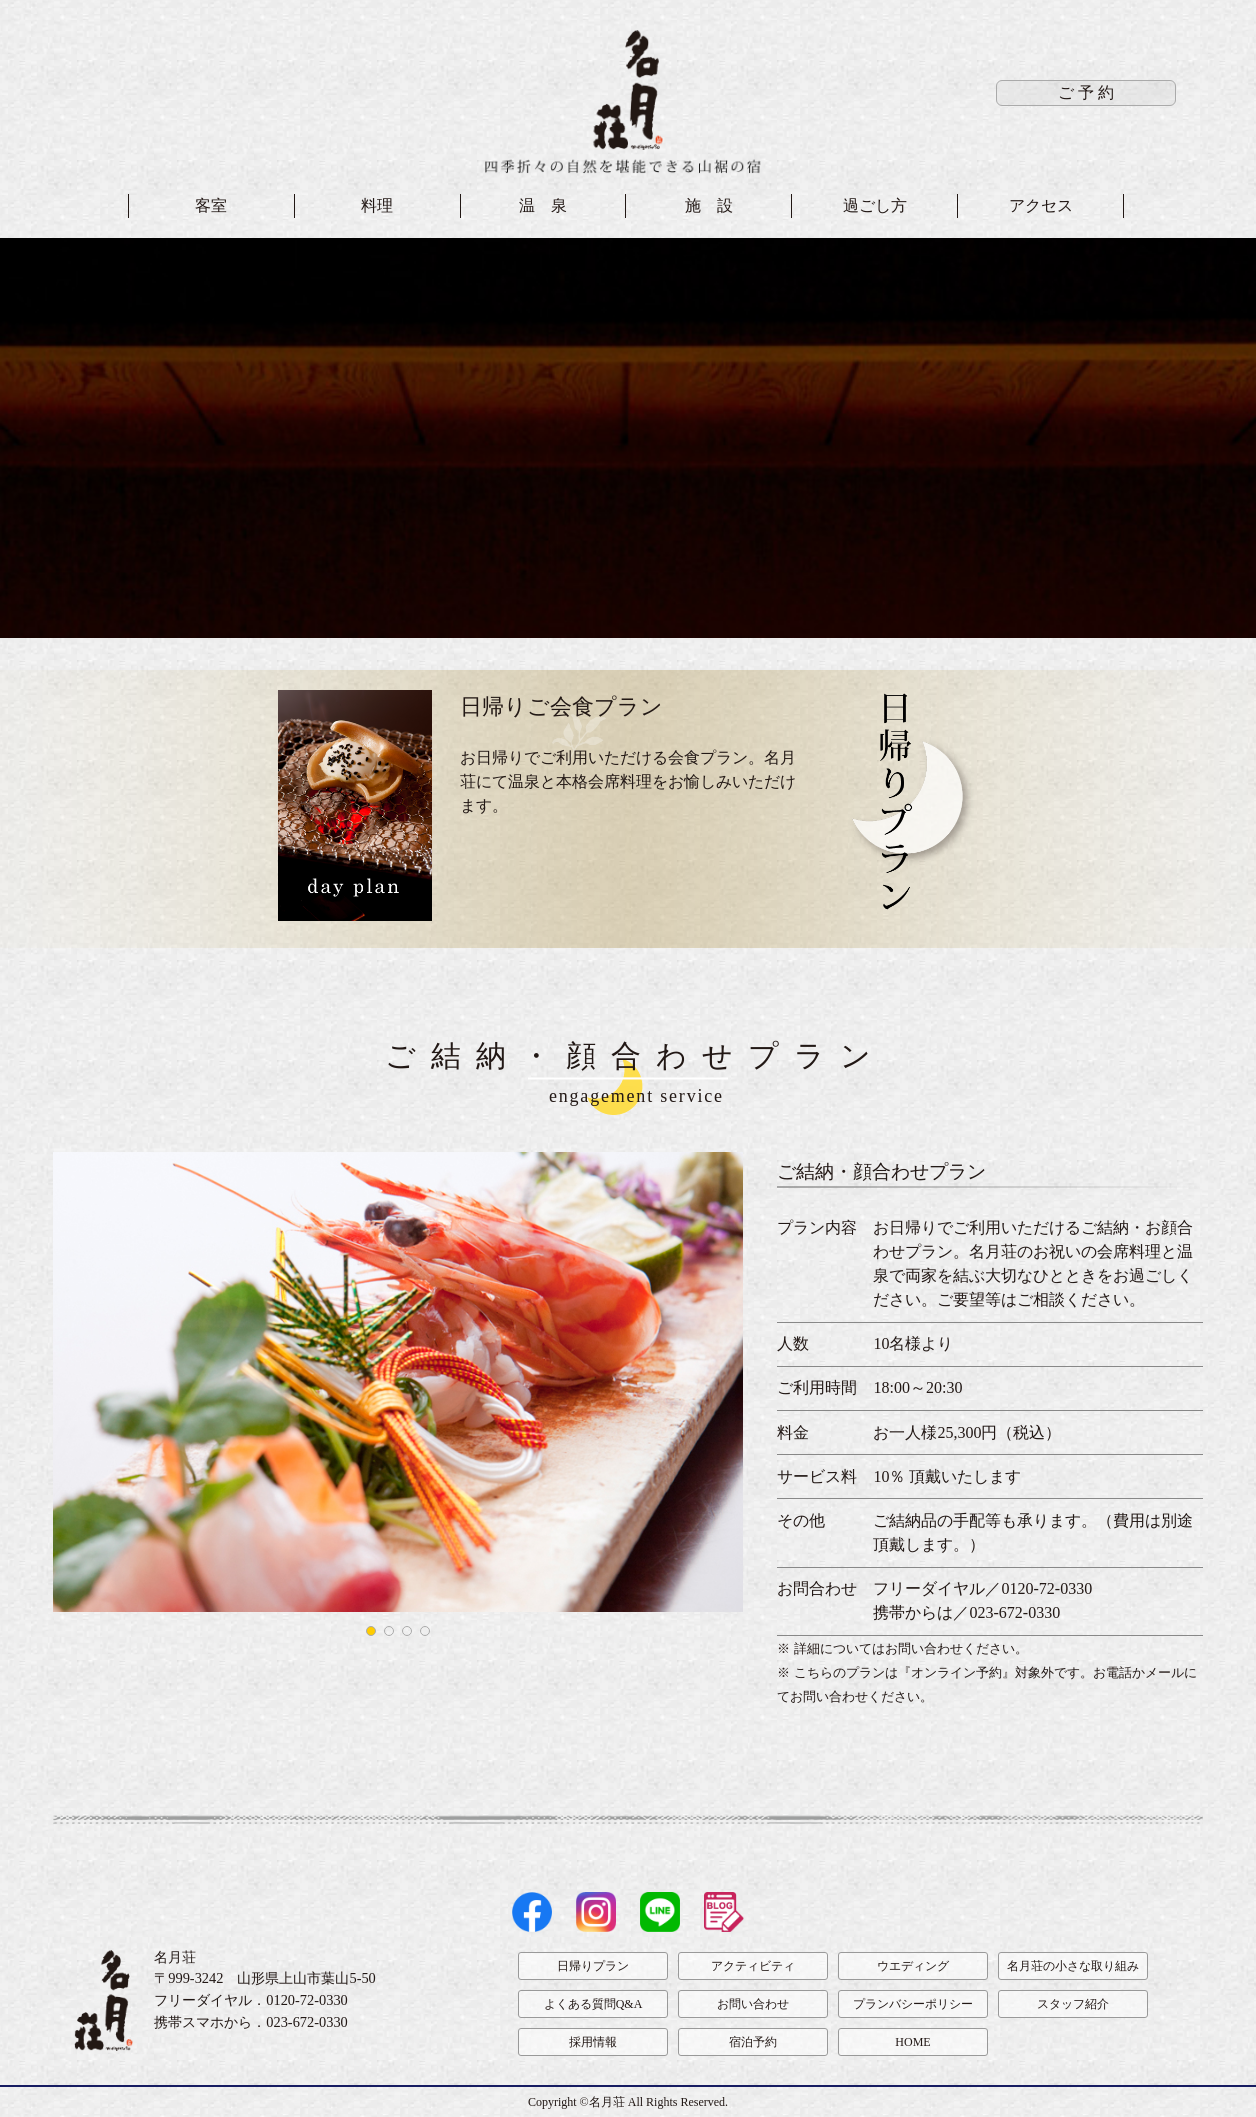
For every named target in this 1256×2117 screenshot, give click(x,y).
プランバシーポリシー (913, 2004)
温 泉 (543, 205)
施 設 (709, 205)
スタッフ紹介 (1073, 2004)
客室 (211, 205)
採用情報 (593, 2042)
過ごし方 (875, 205)
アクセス (1041, 205)
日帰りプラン (593, 1966)
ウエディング (913, 1966)
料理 (377, 205)
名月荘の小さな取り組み (1073, 1966)
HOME (912, 2042)
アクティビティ (753, 1966)
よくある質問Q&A (593, 2004)
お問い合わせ (753, 2004)
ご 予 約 (1086, 92)
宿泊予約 (753, 2042)
